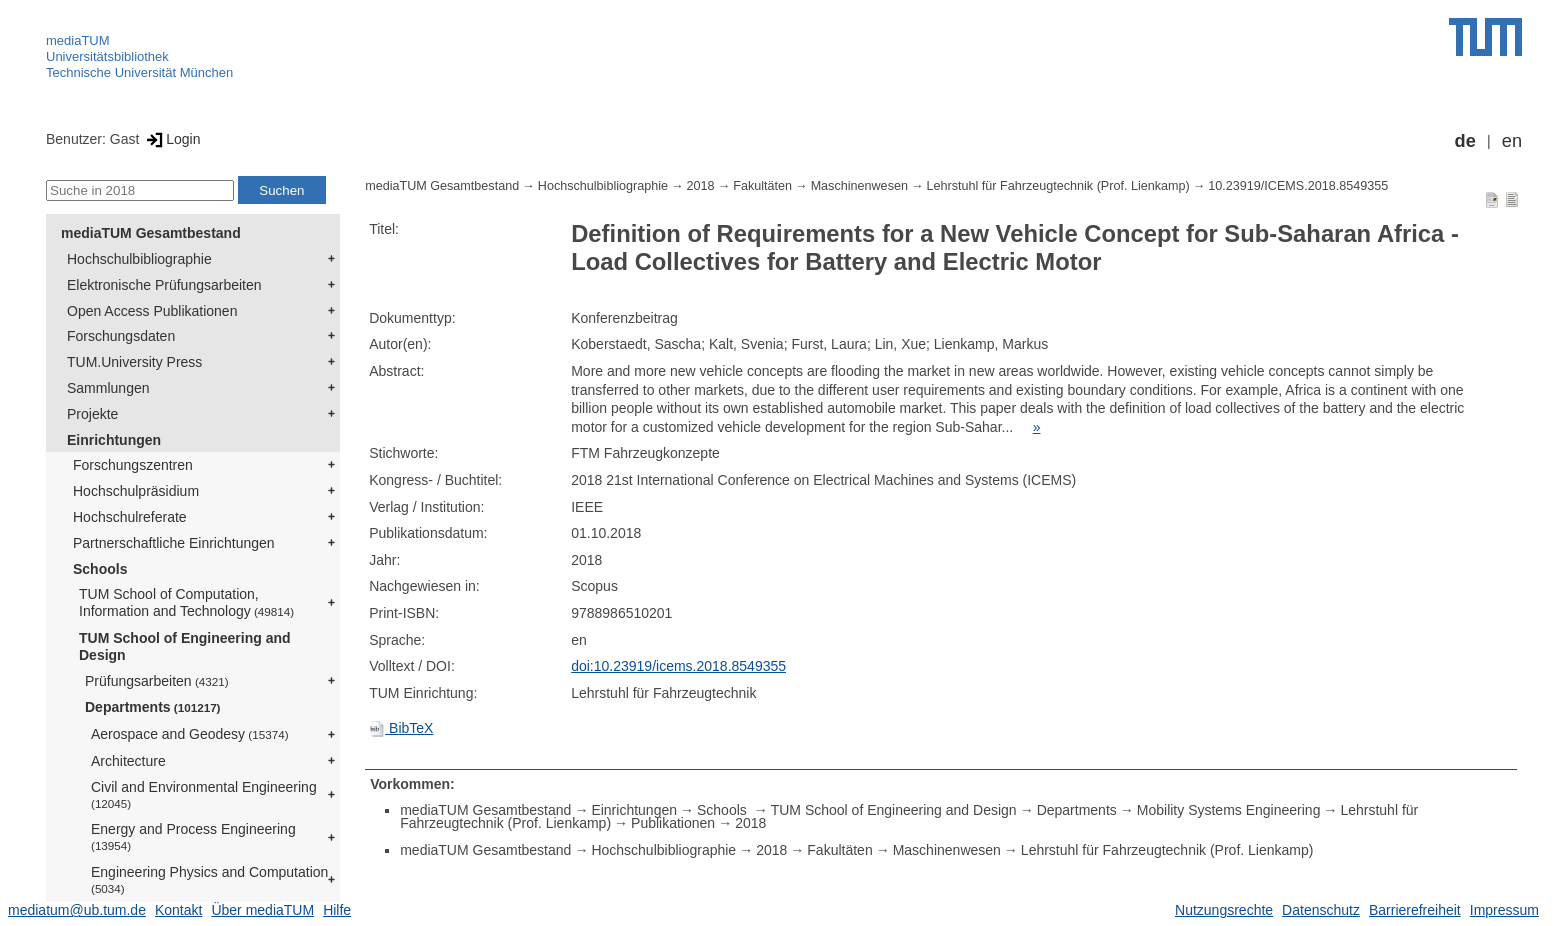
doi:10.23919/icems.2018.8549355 (678, 666)
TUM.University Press (134, 362)
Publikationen (673, 823)
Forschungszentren (133, 465)
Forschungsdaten (121, 336)
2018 (701, 186)
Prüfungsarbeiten (157, 681)
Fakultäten (762, 186)
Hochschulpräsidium (136, 491)
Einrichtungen (114, 440)
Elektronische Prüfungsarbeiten (164, 285)
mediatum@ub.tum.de (77, 910)
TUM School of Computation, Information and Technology (186, 602)
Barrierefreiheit (1415, 910)
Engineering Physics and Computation (209, 879)
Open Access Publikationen (152, 311)
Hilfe (337, 910)
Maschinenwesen (859, 186)
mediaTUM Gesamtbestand (151, 233)
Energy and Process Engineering (193, 836)
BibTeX (401, 728)
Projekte (92, 414)
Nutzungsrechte (1224, 910)
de (1465, 141)
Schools (100, 569)
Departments (153, 707)
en (1512, 141)
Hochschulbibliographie (139, 259)
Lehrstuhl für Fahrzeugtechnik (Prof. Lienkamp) (1058, 186)
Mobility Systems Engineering (1229, 810)
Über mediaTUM (262, 910)
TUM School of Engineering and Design (185, 646)
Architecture (128, 761)
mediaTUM (78, 40)
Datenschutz (1321, 910)
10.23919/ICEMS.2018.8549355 (1298, 186)
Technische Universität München (139, 72)
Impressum (1504, 910)
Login (171, 139)
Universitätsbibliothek (107, 56)
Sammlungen (108, 388)
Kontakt (178, 910)
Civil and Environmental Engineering (204, 794)
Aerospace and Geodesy (190, 734)
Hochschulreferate (130, 517)
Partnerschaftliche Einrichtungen (174, 543)
